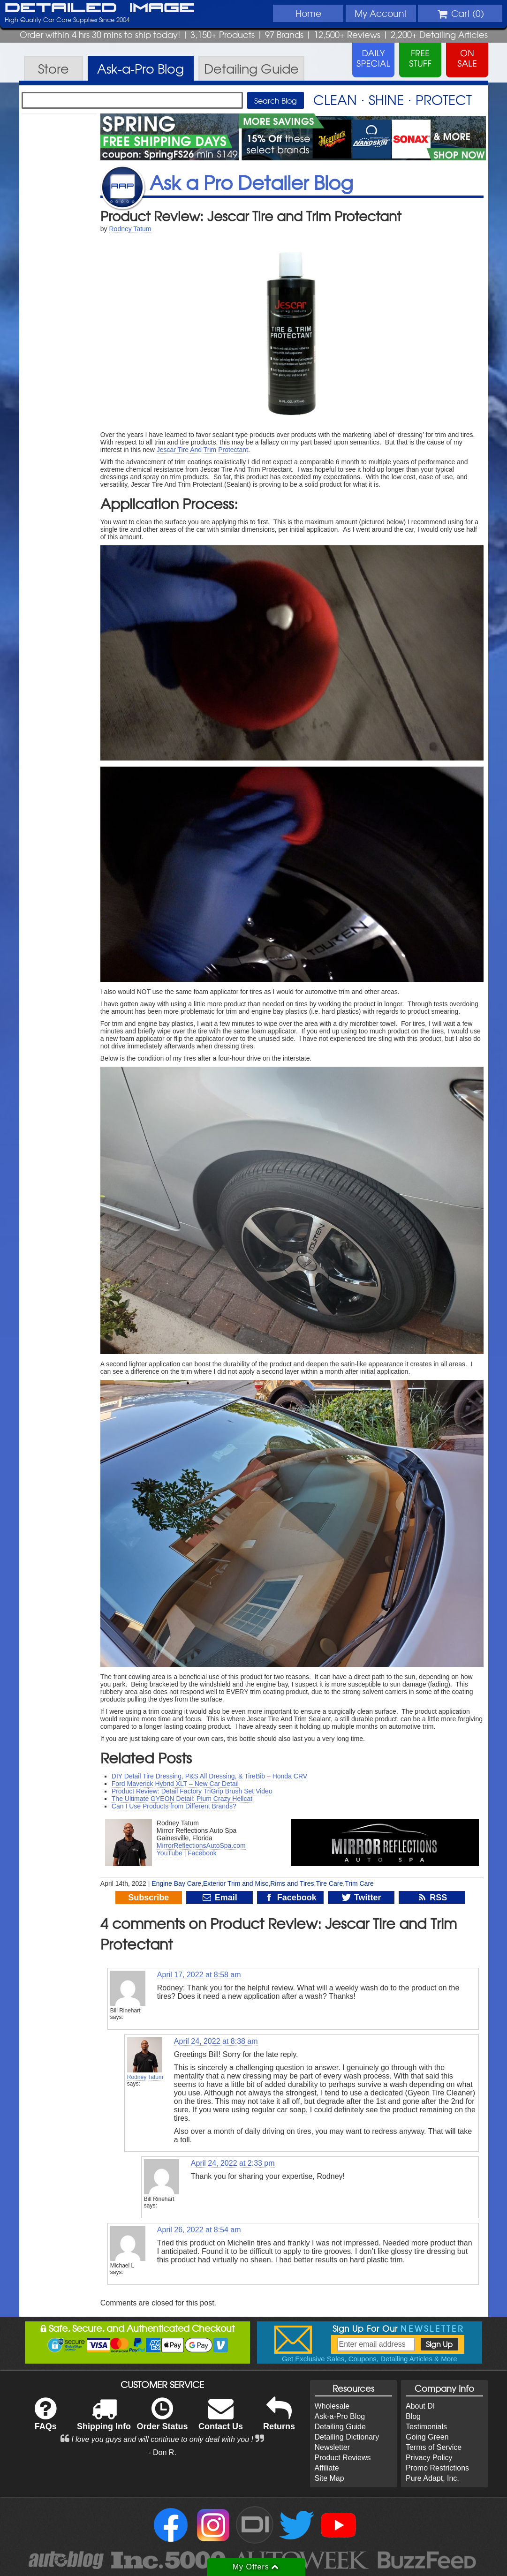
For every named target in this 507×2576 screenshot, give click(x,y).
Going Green (427, 2437)
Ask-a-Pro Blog (340, 2416)
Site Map (329, 2478)
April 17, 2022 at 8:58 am (199, 1975)
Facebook (202, 1853)
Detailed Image (100, 8)
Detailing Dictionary (347, 2437)
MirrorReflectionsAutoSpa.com (201, 1845)
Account (381, 13)
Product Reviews (343, 2458)
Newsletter (332, 2447)
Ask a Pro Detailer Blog (251, 182)
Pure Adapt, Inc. (432, 2478)
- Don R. (162, 2452)
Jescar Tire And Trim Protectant (202, 449)
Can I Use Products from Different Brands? (174, 1806)
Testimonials (426, 2427)
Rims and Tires (292, 1883)
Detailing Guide (340, 2427)
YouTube (169, 1853)
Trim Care (359, 1883)
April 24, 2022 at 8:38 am (216, 2041)
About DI (420, 2406)
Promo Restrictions (437, 2468)
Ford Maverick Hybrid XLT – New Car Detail (175, 1783)
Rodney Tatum (130, 229)
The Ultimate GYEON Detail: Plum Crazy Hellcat (182, 1798)
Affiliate (327, 2468)
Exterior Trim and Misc (235, 1883)
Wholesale (332, 2406)
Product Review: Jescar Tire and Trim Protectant (250, 215)
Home (308, 13)
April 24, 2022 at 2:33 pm (233, 2163)
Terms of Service (434, 2447)
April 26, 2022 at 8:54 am (199, 2230)
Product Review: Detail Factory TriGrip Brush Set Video (192, 1791)
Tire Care (329, 1883)
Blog (413, 2416)
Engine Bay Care (176, 1883)
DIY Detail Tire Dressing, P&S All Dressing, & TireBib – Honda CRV (209, 1776)
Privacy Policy (429, 2458)
